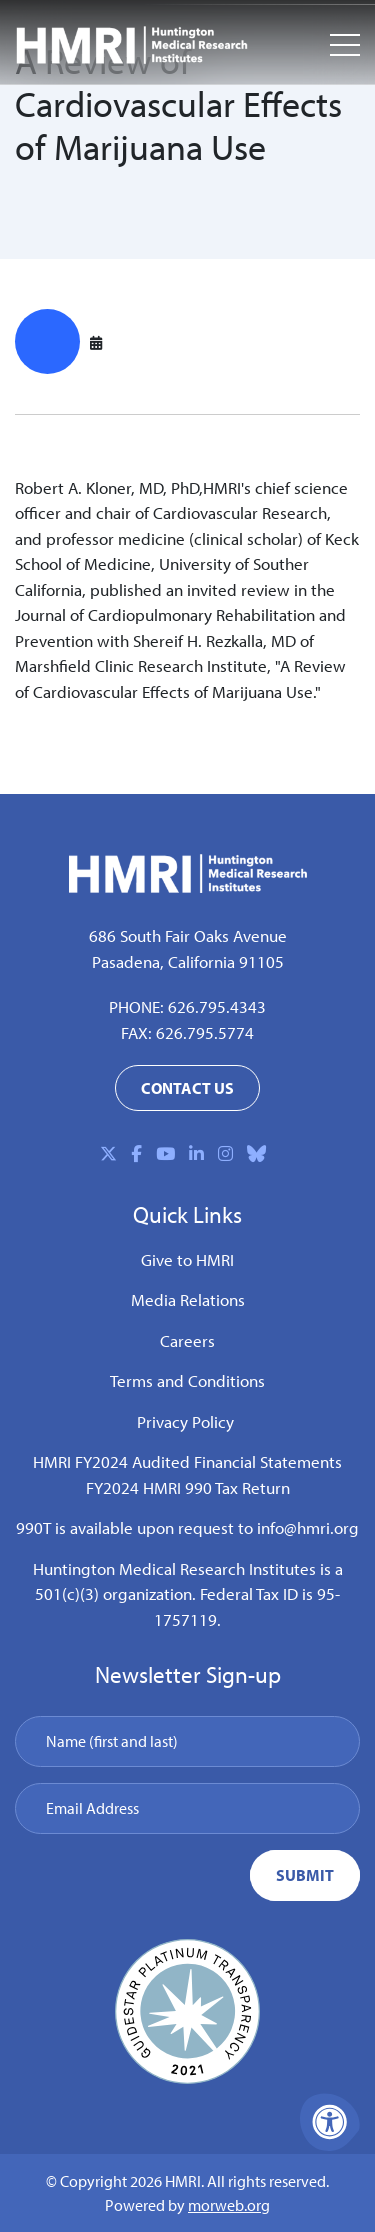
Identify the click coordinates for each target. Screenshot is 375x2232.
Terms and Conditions (187, 1380)
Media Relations (188, 1299)
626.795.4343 (217, 1006)
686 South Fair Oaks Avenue (188, 935)
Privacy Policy (185, 1421)
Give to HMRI (187, 1259)
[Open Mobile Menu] (345, 45)
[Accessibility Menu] (330, 2122)
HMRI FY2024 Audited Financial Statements (187, 1461)
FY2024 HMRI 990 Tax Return (188, 1487)
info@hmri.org (308, 1527)
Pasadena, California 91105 (188, 961)
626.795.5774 (205, 1032)
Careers (187, 1340)
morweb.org (229, 2205)
